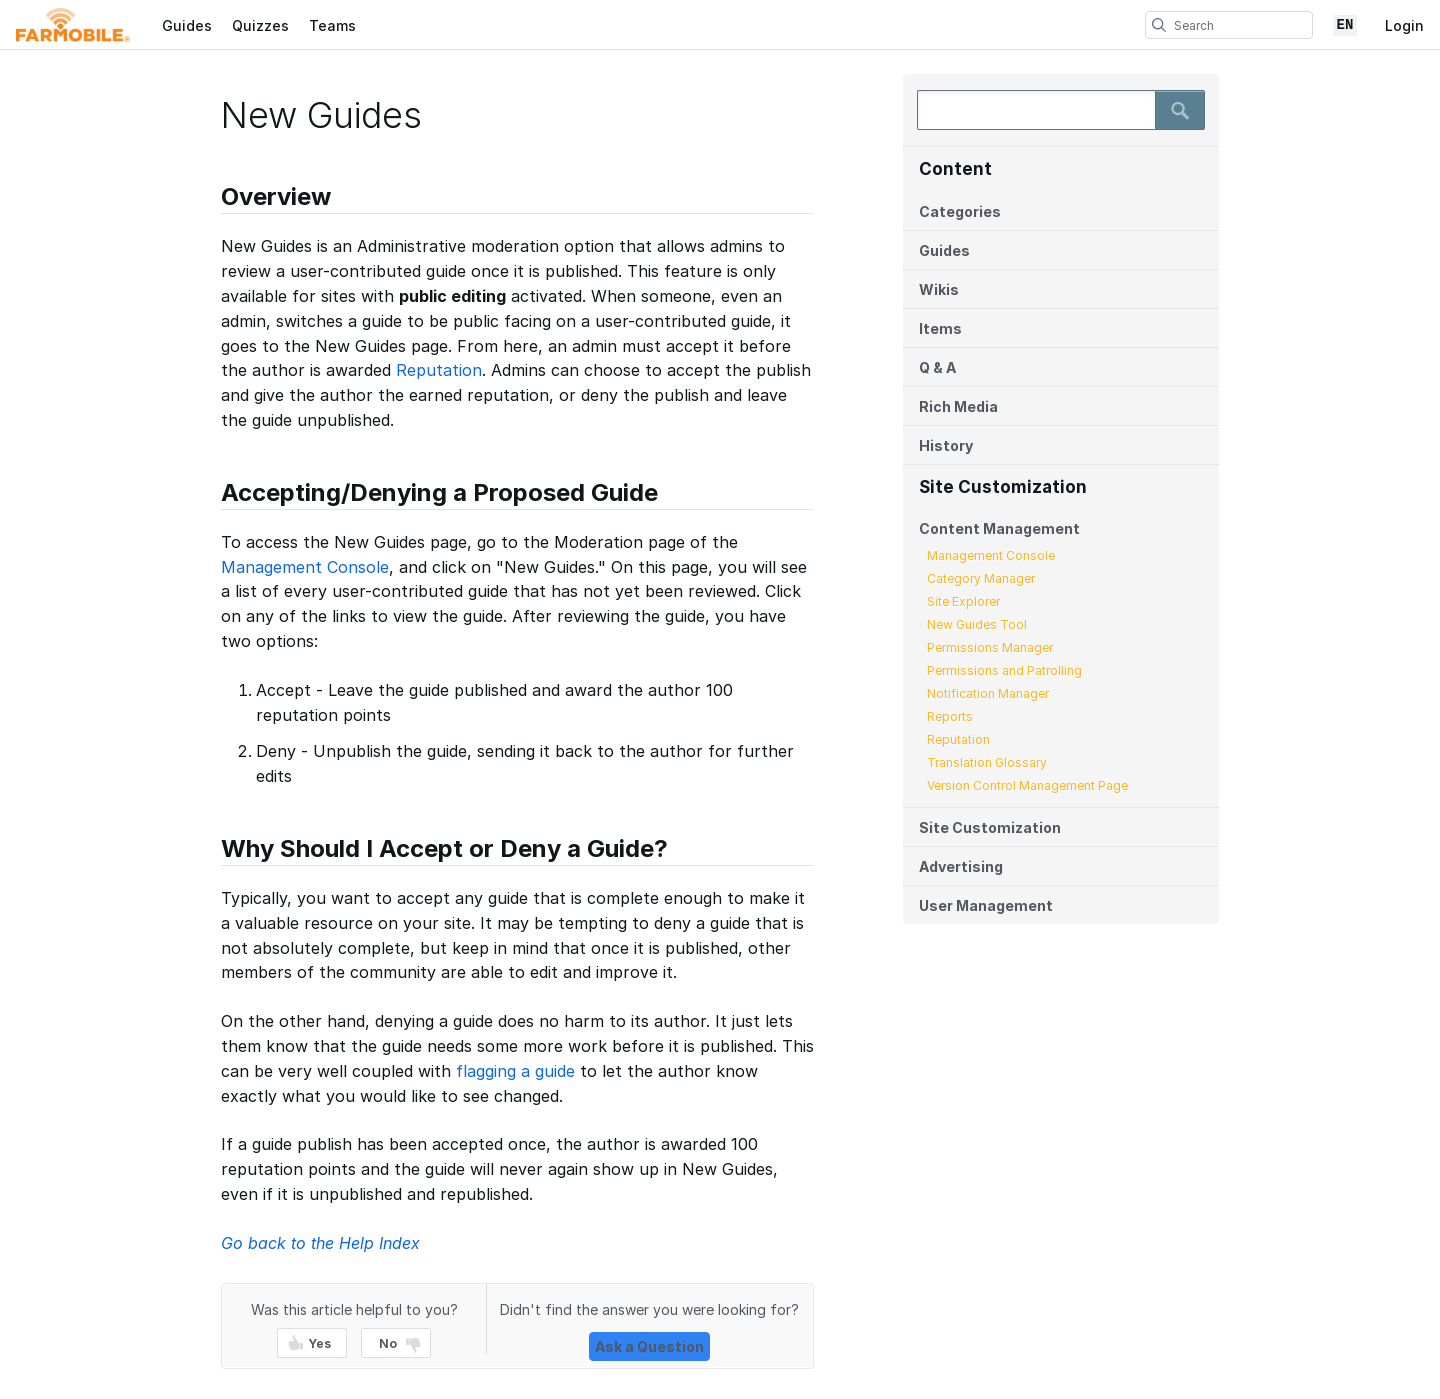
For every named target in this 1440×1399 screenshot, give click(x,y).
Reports (950, 716)
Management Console (991, 555)
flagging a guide (515, 1071)
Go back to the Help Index (320, 1243)
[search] (1159, 25)
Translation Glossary (987, 762)
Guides (187, 25)
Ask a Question (649, 1346)
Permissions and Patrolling (1004, 670)
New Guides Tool (977, 624)
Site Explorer (963, 601)
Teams (332, 25)
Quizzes (260, 25)
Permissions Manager (990, 647)
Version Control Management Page (1027, 785)
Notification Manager (988, 693)
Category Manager (981, 578)
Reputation (958, 739)
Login (1404, 25)
